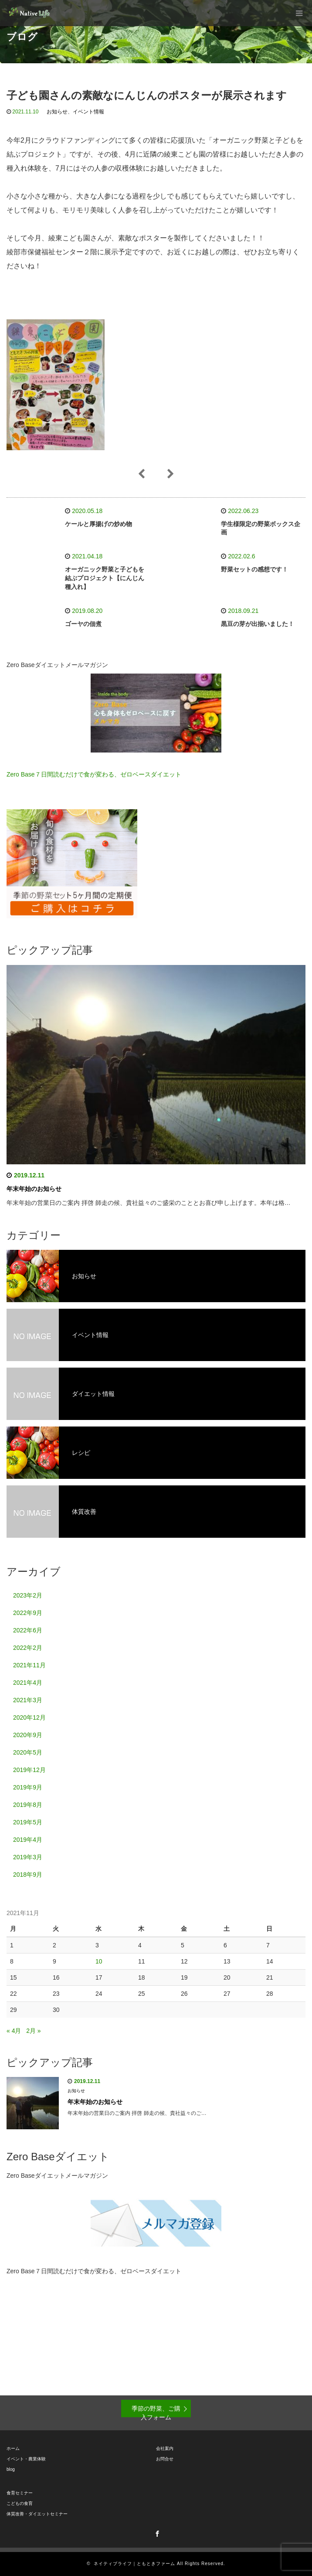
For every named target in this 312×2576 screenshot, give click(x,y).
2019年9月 (27, 1787)
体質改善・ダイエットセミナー (37, 2513)
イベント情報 (88, 112)
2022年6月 (27, 1630)
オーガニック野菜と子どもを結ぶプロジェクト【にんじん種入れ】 (104, 578)
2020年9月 (27, 1734)
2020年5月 (27, 1752)
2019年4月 (27, 1839)
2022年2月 (27, 1647)
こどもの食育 (20, 2503)
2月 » (33, 2030)
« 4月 (14, 2030)
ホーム (13, 2448)
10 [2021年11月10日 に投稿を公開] (98, 1961)
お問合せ (164, 2458)
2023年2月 (27, 1595)
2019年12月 (29, 1769)
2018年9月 (27, 1874)
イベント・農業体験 (26, 2458)
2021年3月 (27, 1700)
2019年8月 (27, 1804)
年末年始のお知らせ (34, 1188)
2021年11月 (29, 1665)
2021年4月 (27, 1682)
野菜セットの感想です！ (254, 569)
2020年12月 (29, 1717)
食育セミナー (20, 2492)
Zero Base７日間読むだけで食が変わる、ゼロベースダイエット (94, 774)
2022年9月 (27, 1612)
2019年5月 (27, 1822)
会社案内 (164, 2448)
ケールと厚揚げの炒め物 (98, 523)
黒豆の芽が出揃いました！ (257, 623)
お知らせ (57, 112)
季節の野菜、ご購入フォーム (156, 2411)
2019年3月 (27, 1857)
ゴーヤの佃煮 (83, 623)
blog (11, 2469)
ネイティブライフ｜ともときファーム (134, 2563)
